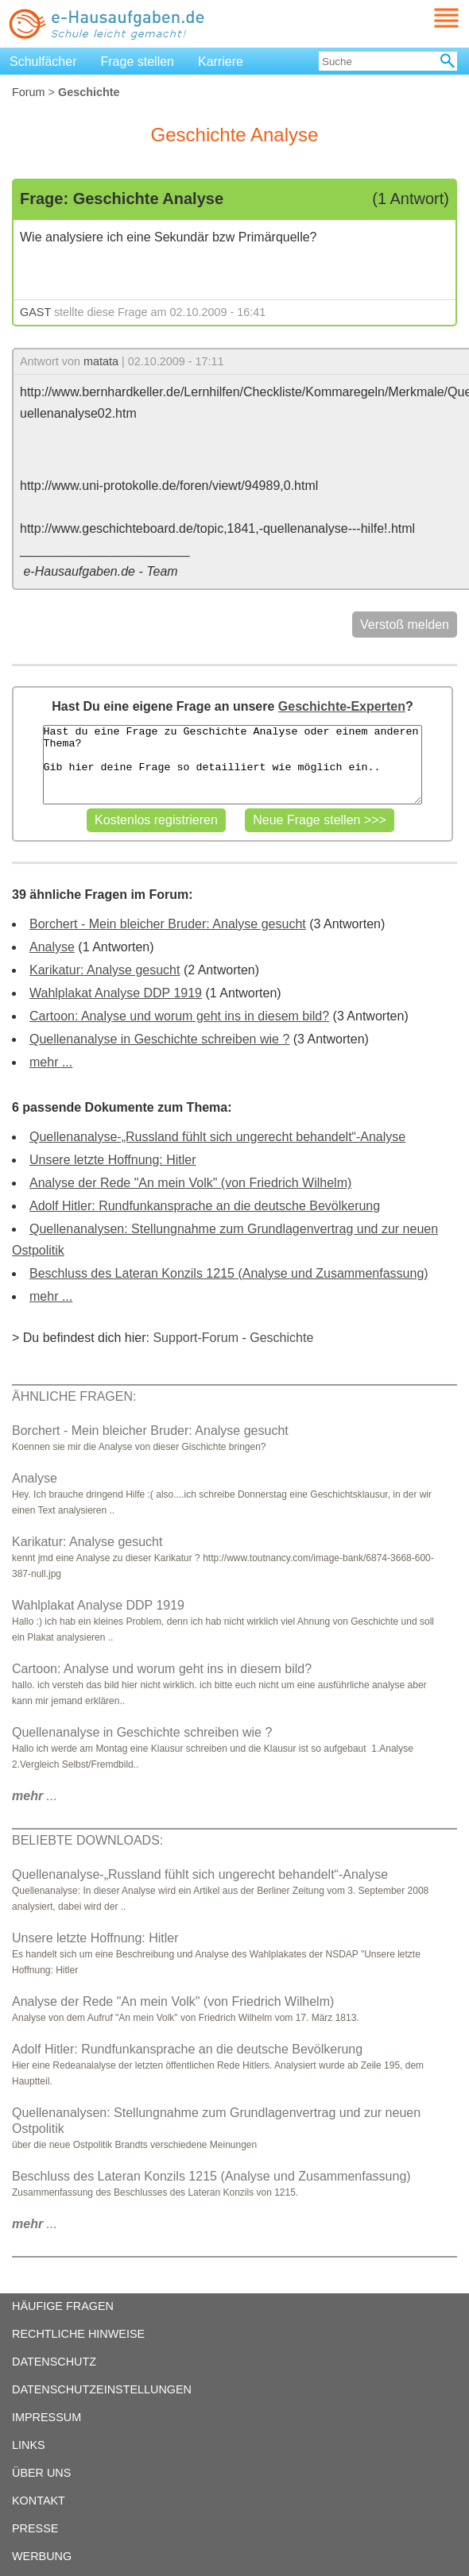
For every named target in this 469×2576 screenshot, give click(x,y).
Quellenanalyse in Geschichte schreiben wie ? (159, 1039)
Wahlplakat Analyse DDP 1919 (115, 993)
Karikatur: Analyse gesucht (104, 970)
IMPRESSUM (46, 2417)
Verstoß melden (404, 624)
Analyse (52, 947)
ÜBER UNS (41, 2472)
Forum (28, 92)
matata (100, 361)
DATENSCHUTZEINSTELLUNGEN (102, 2389)
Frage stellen (138, 61)
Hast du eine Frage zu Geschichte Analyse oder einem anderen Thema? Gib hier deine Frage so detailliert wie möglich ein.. (233, 764)
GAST (35, 312)
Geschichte (281, 1337)
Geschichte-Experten (341, 706)
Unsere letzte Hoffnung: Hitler (112, 1160)
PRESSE (35, 2528)
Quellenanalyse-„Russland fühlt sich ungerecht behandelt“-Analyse (217, 1136)
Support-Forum (195, 1337)
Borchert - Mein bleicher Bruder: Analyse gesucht (167, 924)
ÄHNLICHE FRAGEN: (74, 1396)
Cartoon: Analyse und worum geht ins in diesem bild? (179, 1016)
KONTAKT (38, 2500)
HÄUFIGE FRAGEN (63, 2306)
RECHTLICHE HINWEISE (78, 2333)
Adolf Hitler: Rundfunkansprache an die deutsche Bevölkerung (204, 1206)
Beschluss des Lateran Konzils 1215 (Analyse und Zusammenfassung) (228, 1273)
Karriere (220, 61)
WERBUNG (42, 2556)
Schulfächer (43, 61)
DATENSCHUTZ (54, 2361)
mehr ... (50, 1062)
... (34, 1796)
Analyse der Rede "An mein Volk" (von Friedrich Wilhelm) (190, 1183)
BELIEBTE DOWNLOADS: (87, 1840)
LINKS (28, 2445)
